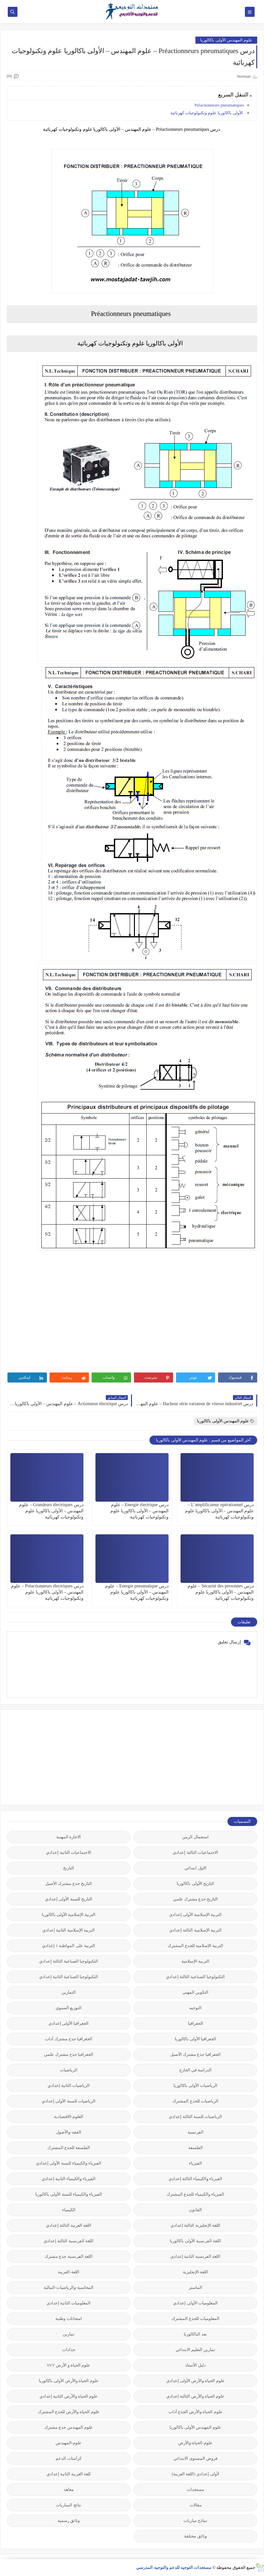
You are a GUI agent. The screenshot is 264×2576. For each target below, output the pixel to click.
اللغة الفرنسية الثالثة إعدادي (69, 2240)
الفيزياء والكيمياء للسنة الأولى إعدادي (68, 2163)
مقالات (196, 2505)
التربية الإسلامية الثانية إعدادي (68, 1930)
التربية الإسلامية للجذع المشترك (196, 1945)
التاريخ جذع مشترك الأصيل (68, 1883)
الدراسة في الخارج (195, 2069)
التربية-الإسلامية (195, 1961)
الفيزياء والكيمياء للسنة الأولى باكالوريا (68, 2194)
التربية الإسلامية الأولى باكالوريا (69, 1914)
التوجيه (195, 2007)
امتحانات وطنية (68, 2318)
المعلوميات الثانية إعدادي (69, 2303)
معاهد (69, 2489)
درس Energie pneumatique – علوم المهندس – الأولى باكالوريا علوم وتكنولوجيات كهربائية (137, 1592)
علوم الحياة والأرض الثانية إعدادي (68, 2396)
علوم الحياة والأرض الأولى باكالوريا (69, 2380)
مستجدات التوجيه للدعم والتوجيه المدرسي (173, 2567)
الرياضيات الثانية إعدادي (69, 2085)
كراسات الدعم (68, 2458)
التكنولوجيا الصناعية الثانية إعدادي (68, 1976)
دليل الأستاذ (195, 2365)
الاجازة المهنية (68, 1836)
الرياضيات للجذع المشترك (195, 2101)
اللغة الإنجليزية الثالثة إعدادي (195, 2225)
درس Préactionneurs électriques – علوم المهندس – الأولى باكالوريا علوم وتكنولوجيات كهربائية (47, 1592)
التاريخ (68, 1867)
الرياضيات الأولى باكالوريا (195, 2085)
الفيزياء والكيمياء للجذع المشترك (195, 2194)
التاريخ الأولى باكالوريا (195, 1883)
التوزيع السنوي (69, 2007)
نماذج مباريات (195, 2520)
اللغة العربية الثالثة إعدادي (69, 2225)
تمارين (68, 2334)
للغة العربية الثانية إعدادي (69, 2473)
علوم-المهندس (69, 2442)
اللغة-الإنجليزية (195, 2271)
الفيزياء (195, 2163)
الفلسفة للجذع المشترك (68, 2147)
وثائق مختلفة (195, 2536)
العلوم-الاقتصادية (68, 2116)
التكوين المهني (195, 1992)
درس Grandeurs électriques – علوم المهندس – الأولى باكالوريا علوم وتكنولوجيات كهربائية (51, 1510)
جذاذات (68, 2349)
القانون (195, 2209)
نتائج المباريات (68, 2505)
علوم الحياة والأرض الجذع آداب (196, 2411)
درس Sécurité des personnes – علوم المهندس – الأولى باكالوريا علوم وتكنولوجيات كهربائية (221, 1592)
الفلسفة (195, 2147)
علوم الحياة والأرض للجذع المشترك (69, 2411)
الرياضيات (68, 2069)
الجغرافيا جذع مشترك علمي (68, 2054)
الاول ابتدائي (195, 1867)
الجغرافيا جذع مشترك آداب (69, 2038)
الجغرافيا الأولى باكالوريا (195, 2038)
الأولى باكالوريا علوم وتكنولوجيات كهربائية (207, 112)
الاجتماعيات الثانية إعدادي (68, 1852)
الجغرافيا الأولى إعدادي (69, 2023)
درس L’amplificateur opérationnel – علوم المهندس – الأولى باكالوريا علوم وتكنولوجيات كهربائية (219, 1510)
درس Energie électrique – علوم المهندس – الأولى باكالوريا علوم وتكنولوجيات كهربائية (139, 1510)
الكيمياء (68, 2209)
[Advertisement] (208, 1756)
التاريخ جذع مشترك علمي (195, 1899)
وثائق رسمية (69, 2520)
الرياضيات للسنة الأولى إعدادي (68, 2101)
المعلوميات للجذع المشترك (195, 2318)
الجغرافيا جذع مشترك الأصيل (195, 2054)
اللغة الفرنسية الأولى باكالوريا (195, 2240)
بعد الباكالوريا (195, 2334)
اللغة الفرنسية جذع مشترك (69, 2256)
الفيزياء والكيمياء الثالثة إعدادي (196, 2178)
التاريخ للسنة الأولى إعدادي (68, 1899)
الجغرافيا (195, 2023)
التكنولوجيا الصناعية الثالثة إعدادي (68, 1961)
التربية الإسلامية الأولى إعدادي (195, 1914)
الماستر (195, 2287)
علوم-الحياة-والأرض (195, 2442)
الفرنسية (196, 2132)
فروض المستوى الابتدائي (195, 2458)
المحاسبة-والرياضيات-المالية (69, 2287)
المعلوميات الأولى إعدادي (195, 2303)
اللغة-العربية (68, 2271)
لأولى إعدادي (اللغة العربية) (195, 2473)
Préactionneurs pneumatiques (219, 105)
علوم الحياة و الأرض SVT (69, 2365)
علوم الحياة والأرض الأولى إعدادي (195, 2380)
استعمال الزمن (195, 1836)
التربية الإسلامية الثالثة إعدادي (195, 1930)
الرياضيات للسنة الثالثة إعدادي (195, 2116)
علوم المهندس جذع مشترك (68, 2427)
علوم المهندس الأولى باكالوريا (226, 40)
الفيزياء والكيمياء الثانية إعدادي (69, 2178)
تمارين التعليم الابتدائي (195, 2349)
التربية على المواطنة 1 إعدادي (68, 1945)
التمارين (68, 1992)
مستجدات (195, 2489)
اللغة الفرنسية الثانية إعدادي (195, 2256)
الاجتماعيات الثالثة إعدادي (195, 1852)
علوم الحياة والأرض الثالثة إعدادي (195, 2396)
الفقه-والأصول (68, 2132)
